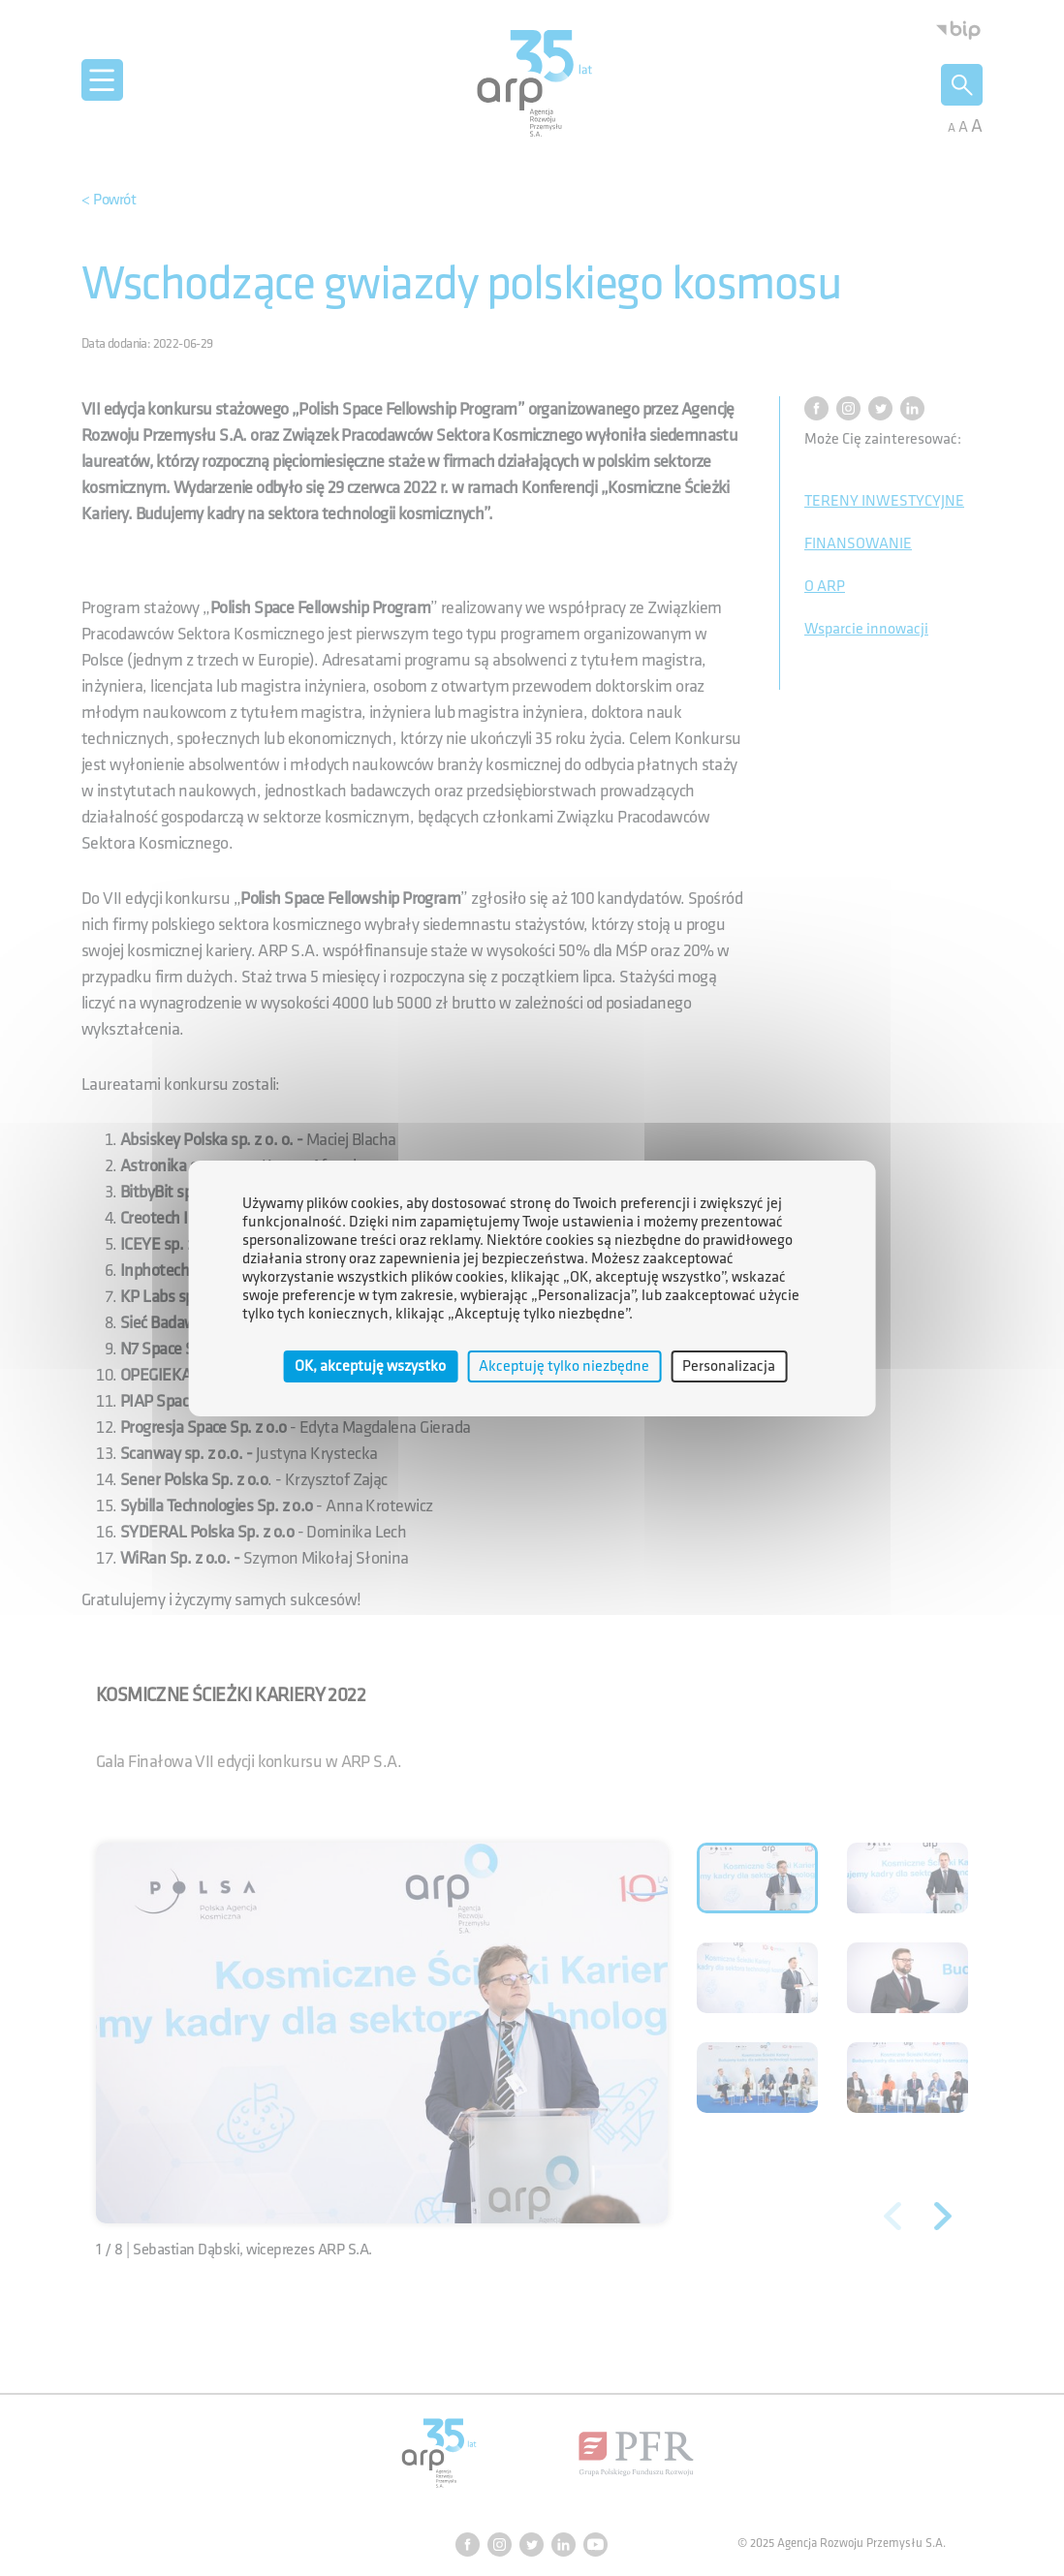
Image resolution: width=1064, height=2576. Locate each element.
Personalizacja (728, 1365)
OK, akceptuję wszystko (370, 1365)
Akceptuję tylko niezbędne (564, 1365)
